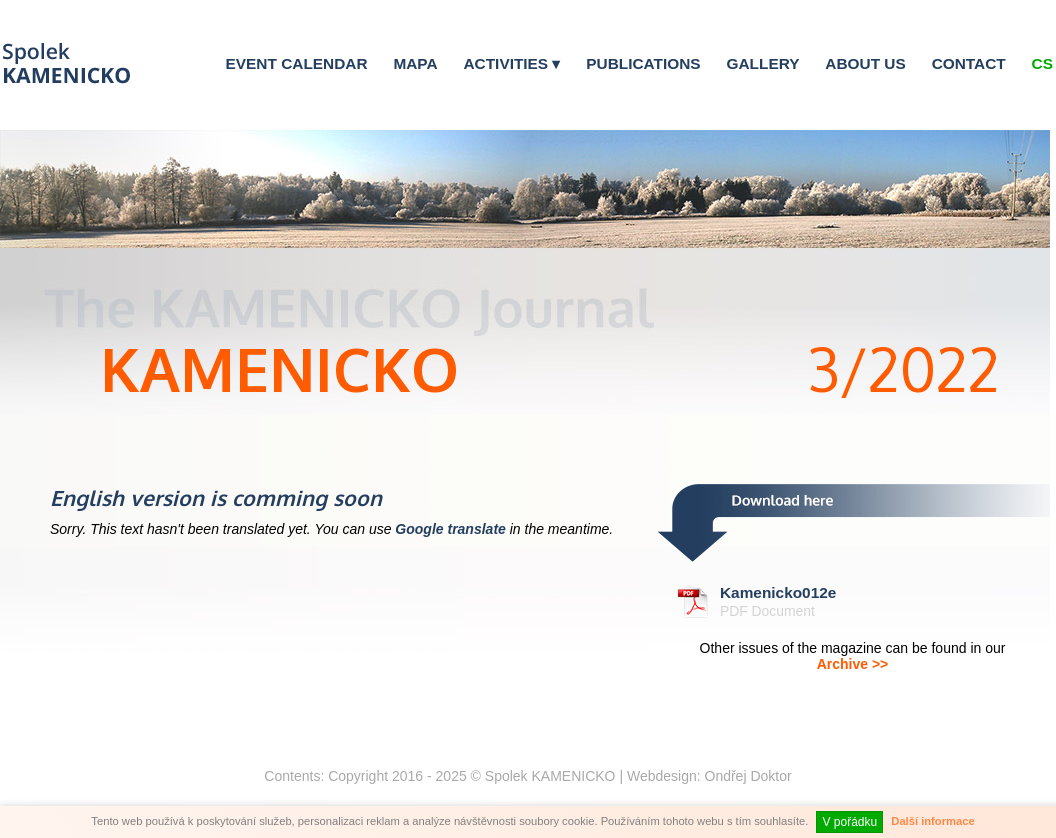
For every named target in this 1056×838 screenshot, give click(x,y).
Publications (643, 63)
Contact (969, 63)
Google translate (450, 529)
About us (865, 63)
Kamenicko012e (778, 592)
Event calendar (297, 63)
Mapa (415, 63)
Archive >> (853, 664)
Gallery (763, 63)
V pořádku (849, 822)
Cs (1042, 63)
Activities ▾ (511, 63)
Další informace (932, 821)
